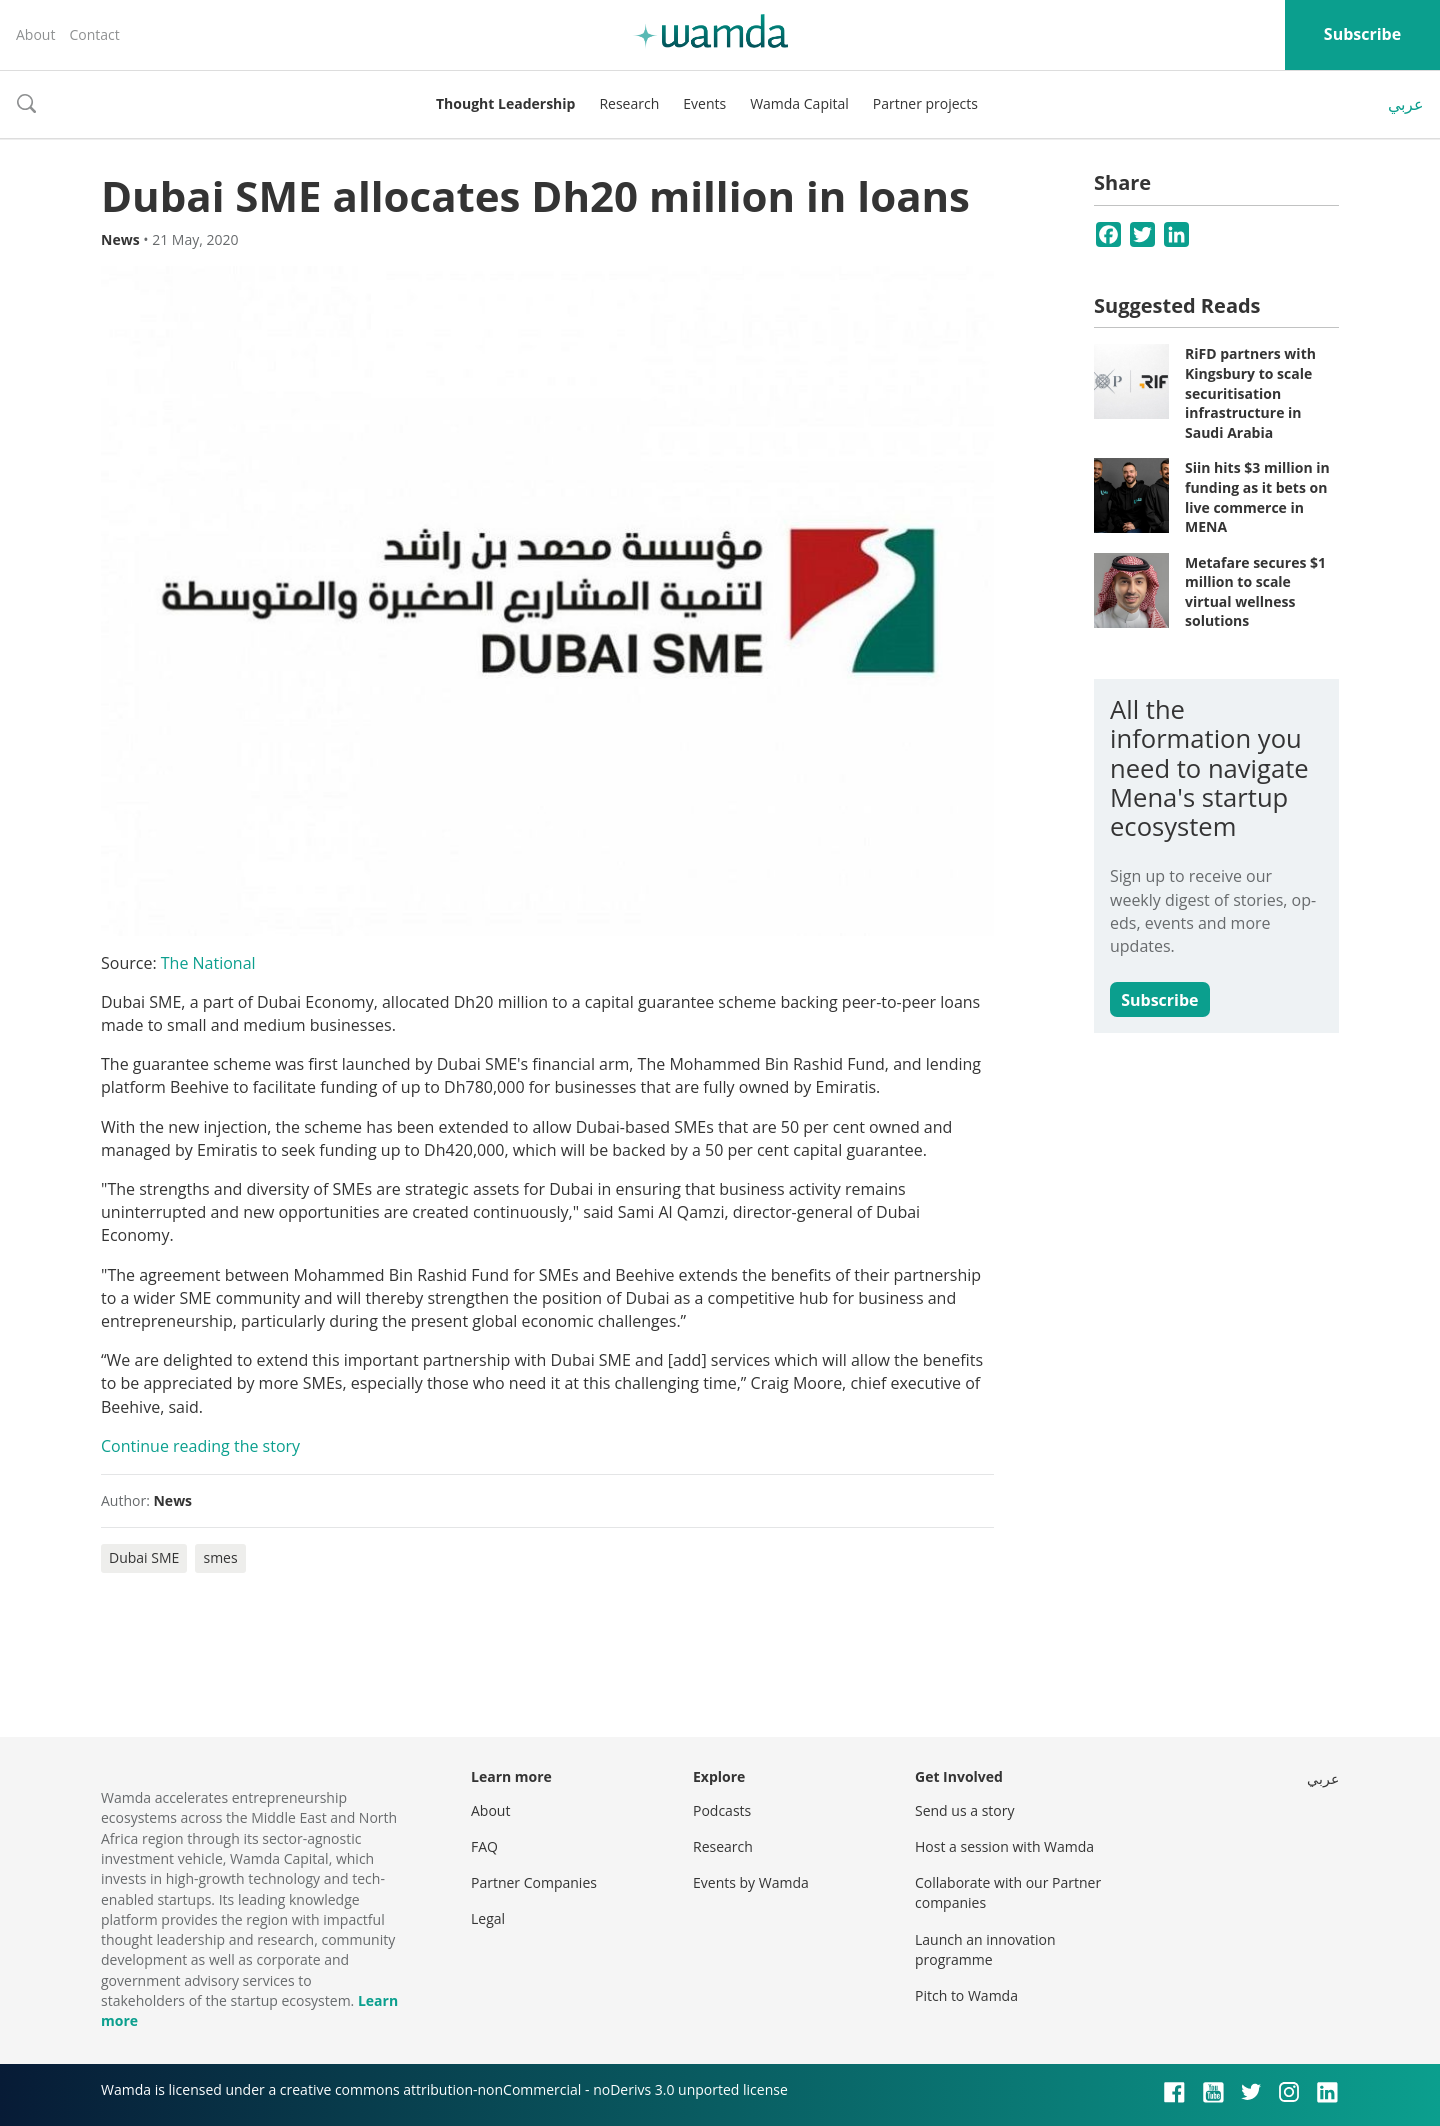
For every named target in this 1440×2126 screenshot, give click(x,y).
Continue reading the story (200, 1446)
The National (208, 963)
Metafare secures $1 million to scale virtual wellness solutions (1255, 592)
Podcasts (722, 1810)
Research (629, 103)
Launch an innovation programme (985, 1949)
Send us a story (964, 1810)
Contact (94, 34)
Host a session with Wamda (1004, 1846)
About (35, 34)
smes (220, 1557)
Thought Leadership (505, 103)
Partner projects (925, 103)
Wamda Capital (799, 103)
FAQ (484, 1846)
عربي (1406, 104)
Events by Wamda (751, 1882)
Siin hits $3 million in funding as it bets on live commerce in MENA (1257, 497)
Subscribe (1362, 34)
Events (704, 103)
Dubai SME (144, 1557)
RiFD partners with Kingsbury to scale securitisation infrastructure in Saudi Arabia (1250, 392)
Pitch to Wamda (966, 1995)
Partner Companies (534, 1882)
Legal (488, 1918)
